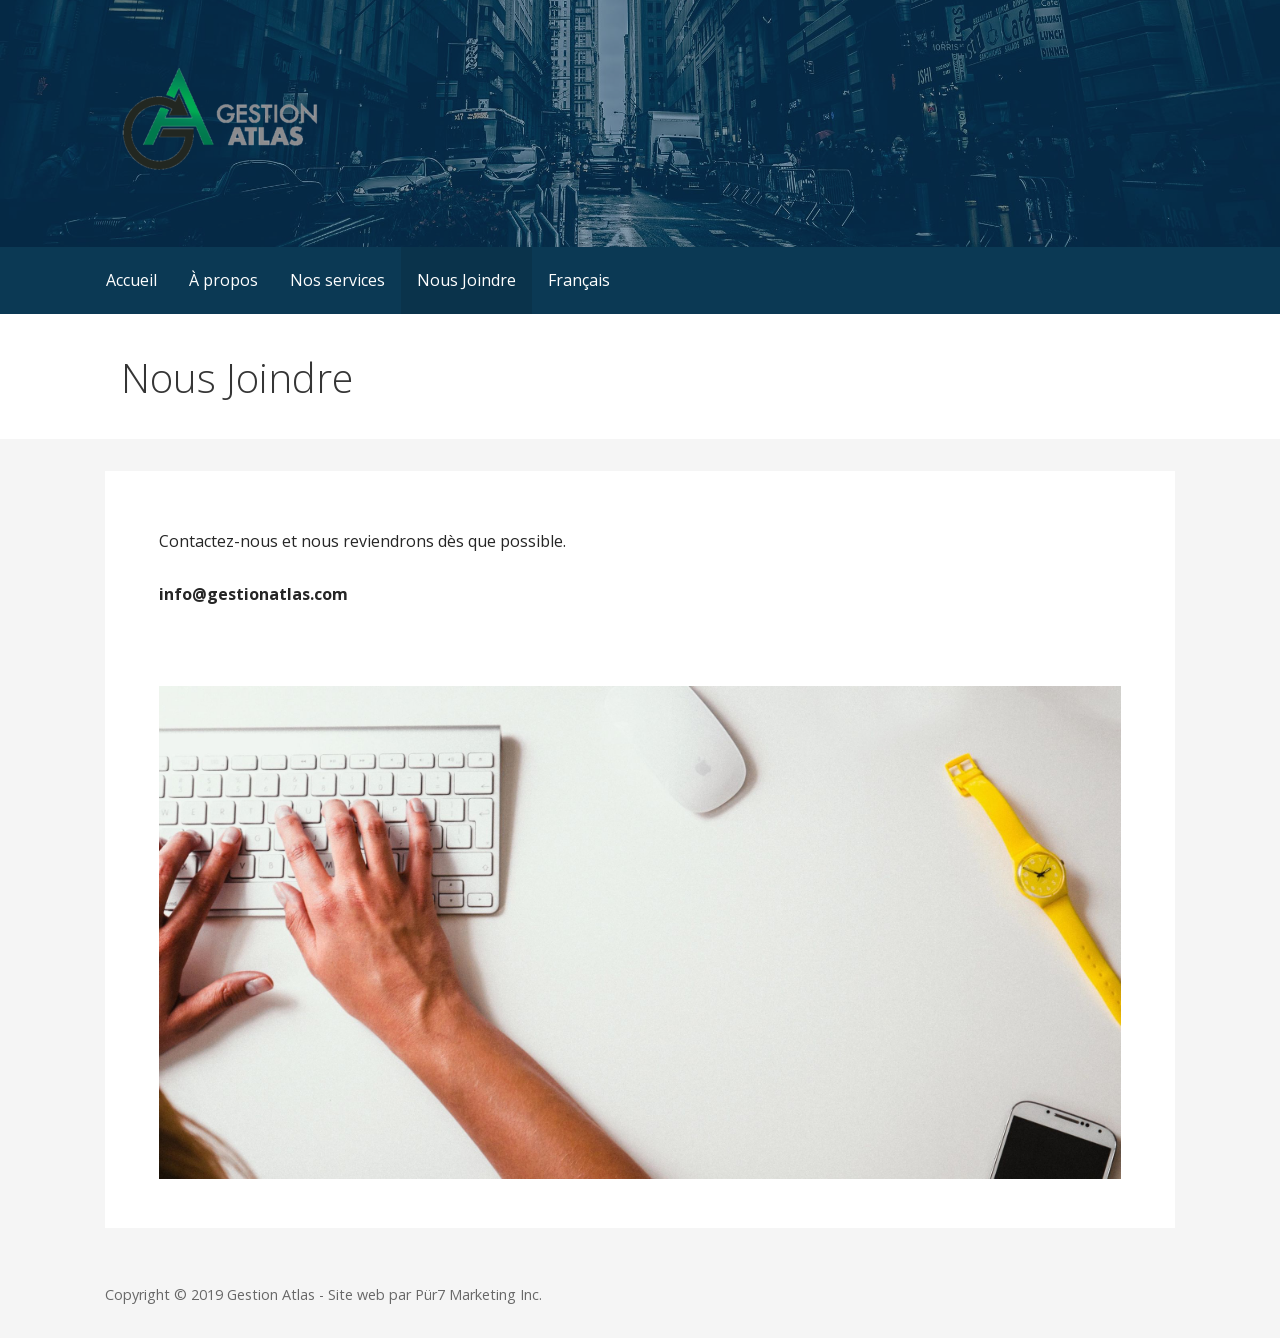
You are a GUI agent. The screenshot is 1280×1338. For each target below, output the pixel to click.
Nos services (337, 280)
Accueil (131, 280)
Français (579, 280)
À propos (223, 280)
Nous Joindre (466, 280)
